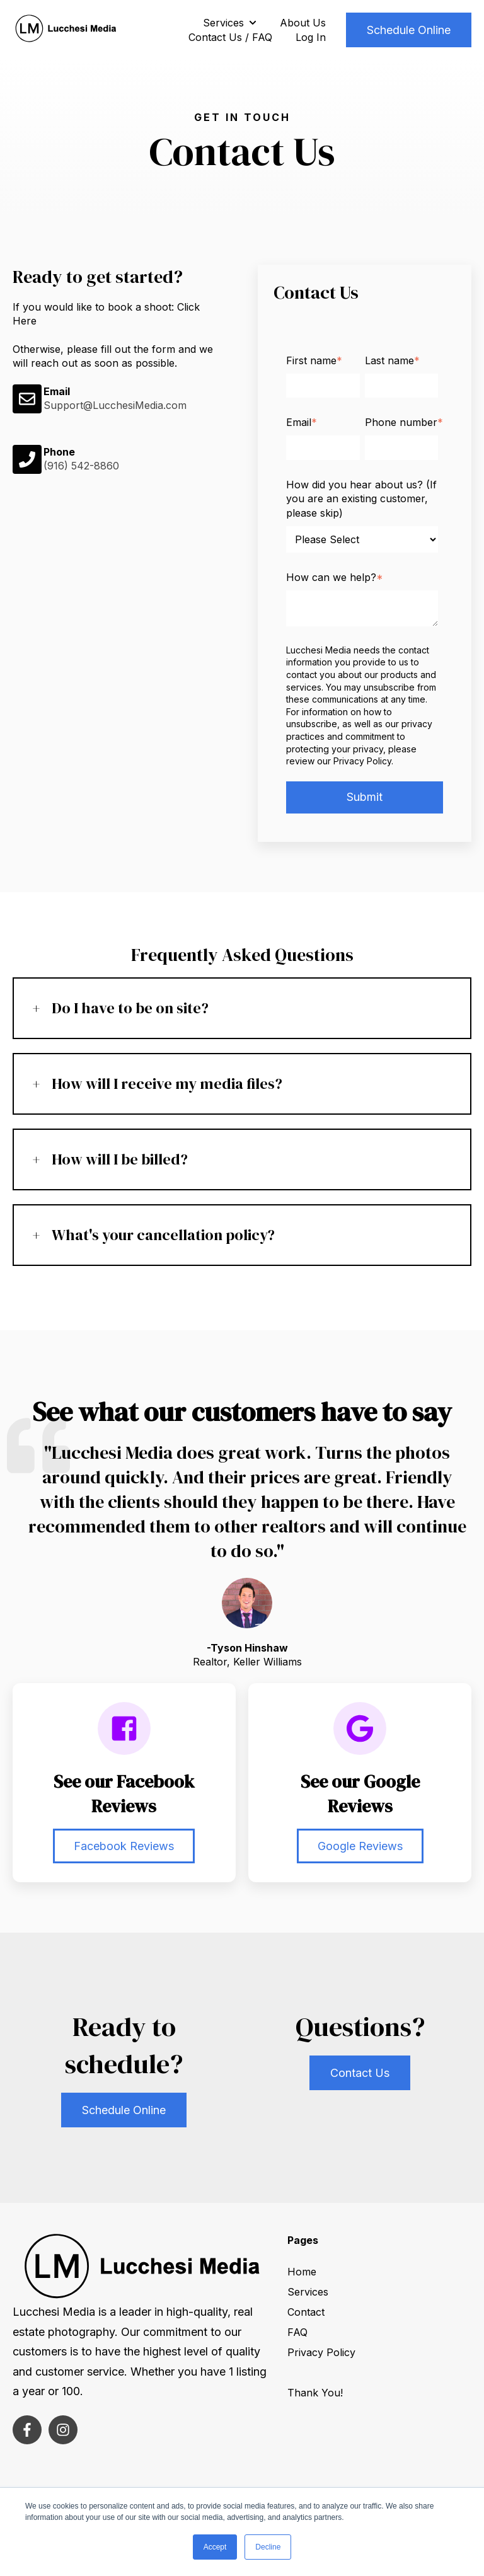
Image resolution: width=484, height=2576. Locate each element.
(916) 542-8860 (81, 465)
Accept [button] (215, 2547)
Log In (311, 37)
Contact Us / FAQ (230, 37)
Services (223, 22)
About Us (303, 22)
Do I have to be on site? (130, 1008)
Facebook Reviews (124, 1846)
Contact (306, 2312)
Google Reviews (360, 1846)
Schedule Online (409, 30)
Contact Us (359, 2072)
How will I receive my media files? (167, 1083)
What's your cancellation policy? (163, 1234)
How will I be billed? (120, 1159)
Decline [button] (267, 2547)
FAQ (297, 2332)
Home (301, 2271)
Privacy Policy (321, 2352)
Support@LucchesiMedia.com (115, 405)
